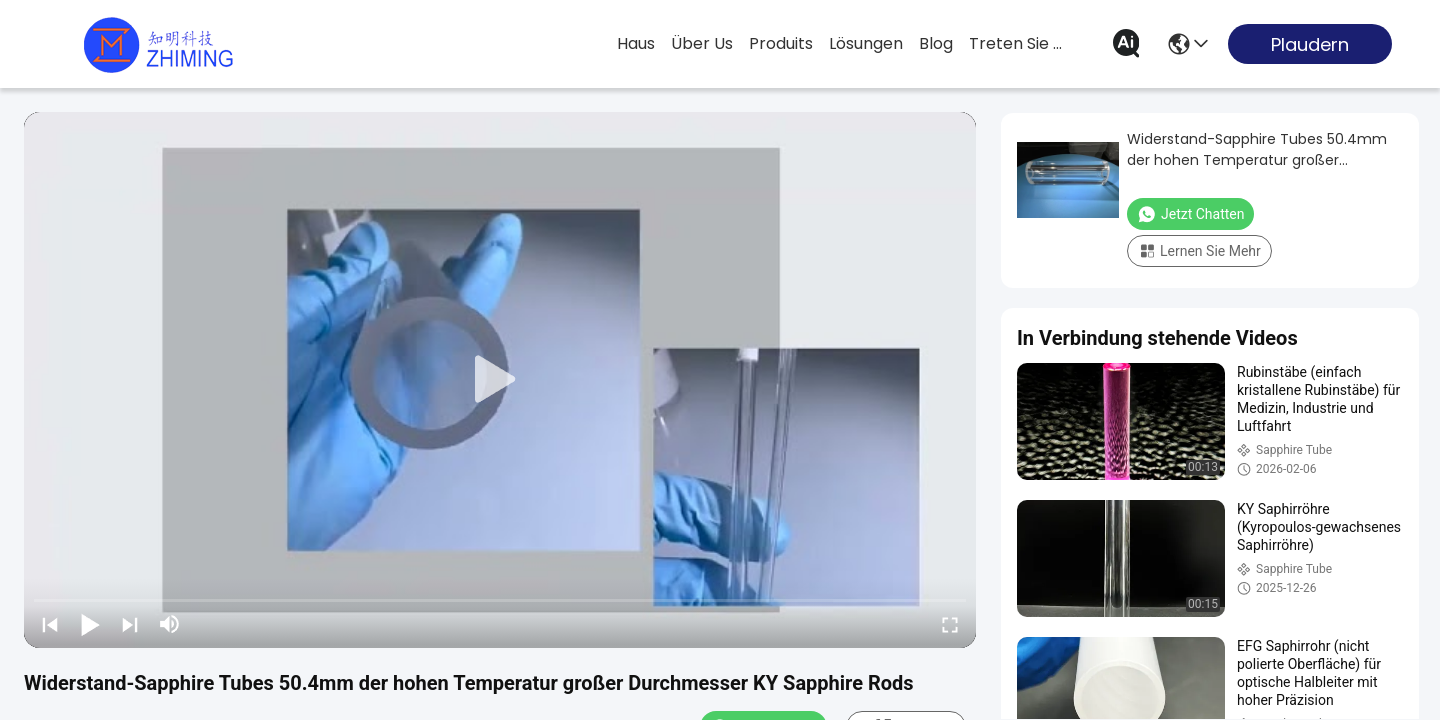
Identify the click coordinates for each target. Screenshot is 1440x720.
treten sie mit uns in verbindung (1017, 43)
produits (781, 43)
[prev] (50, 624)
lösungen (866, 43)
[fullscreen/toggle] (950, 624)
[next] (130, 624)
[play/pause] (90, 624)
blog (936, 43)
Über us (702, 43)
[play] (500, 380)
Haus (636, 43)
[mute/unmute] (170, 624)
